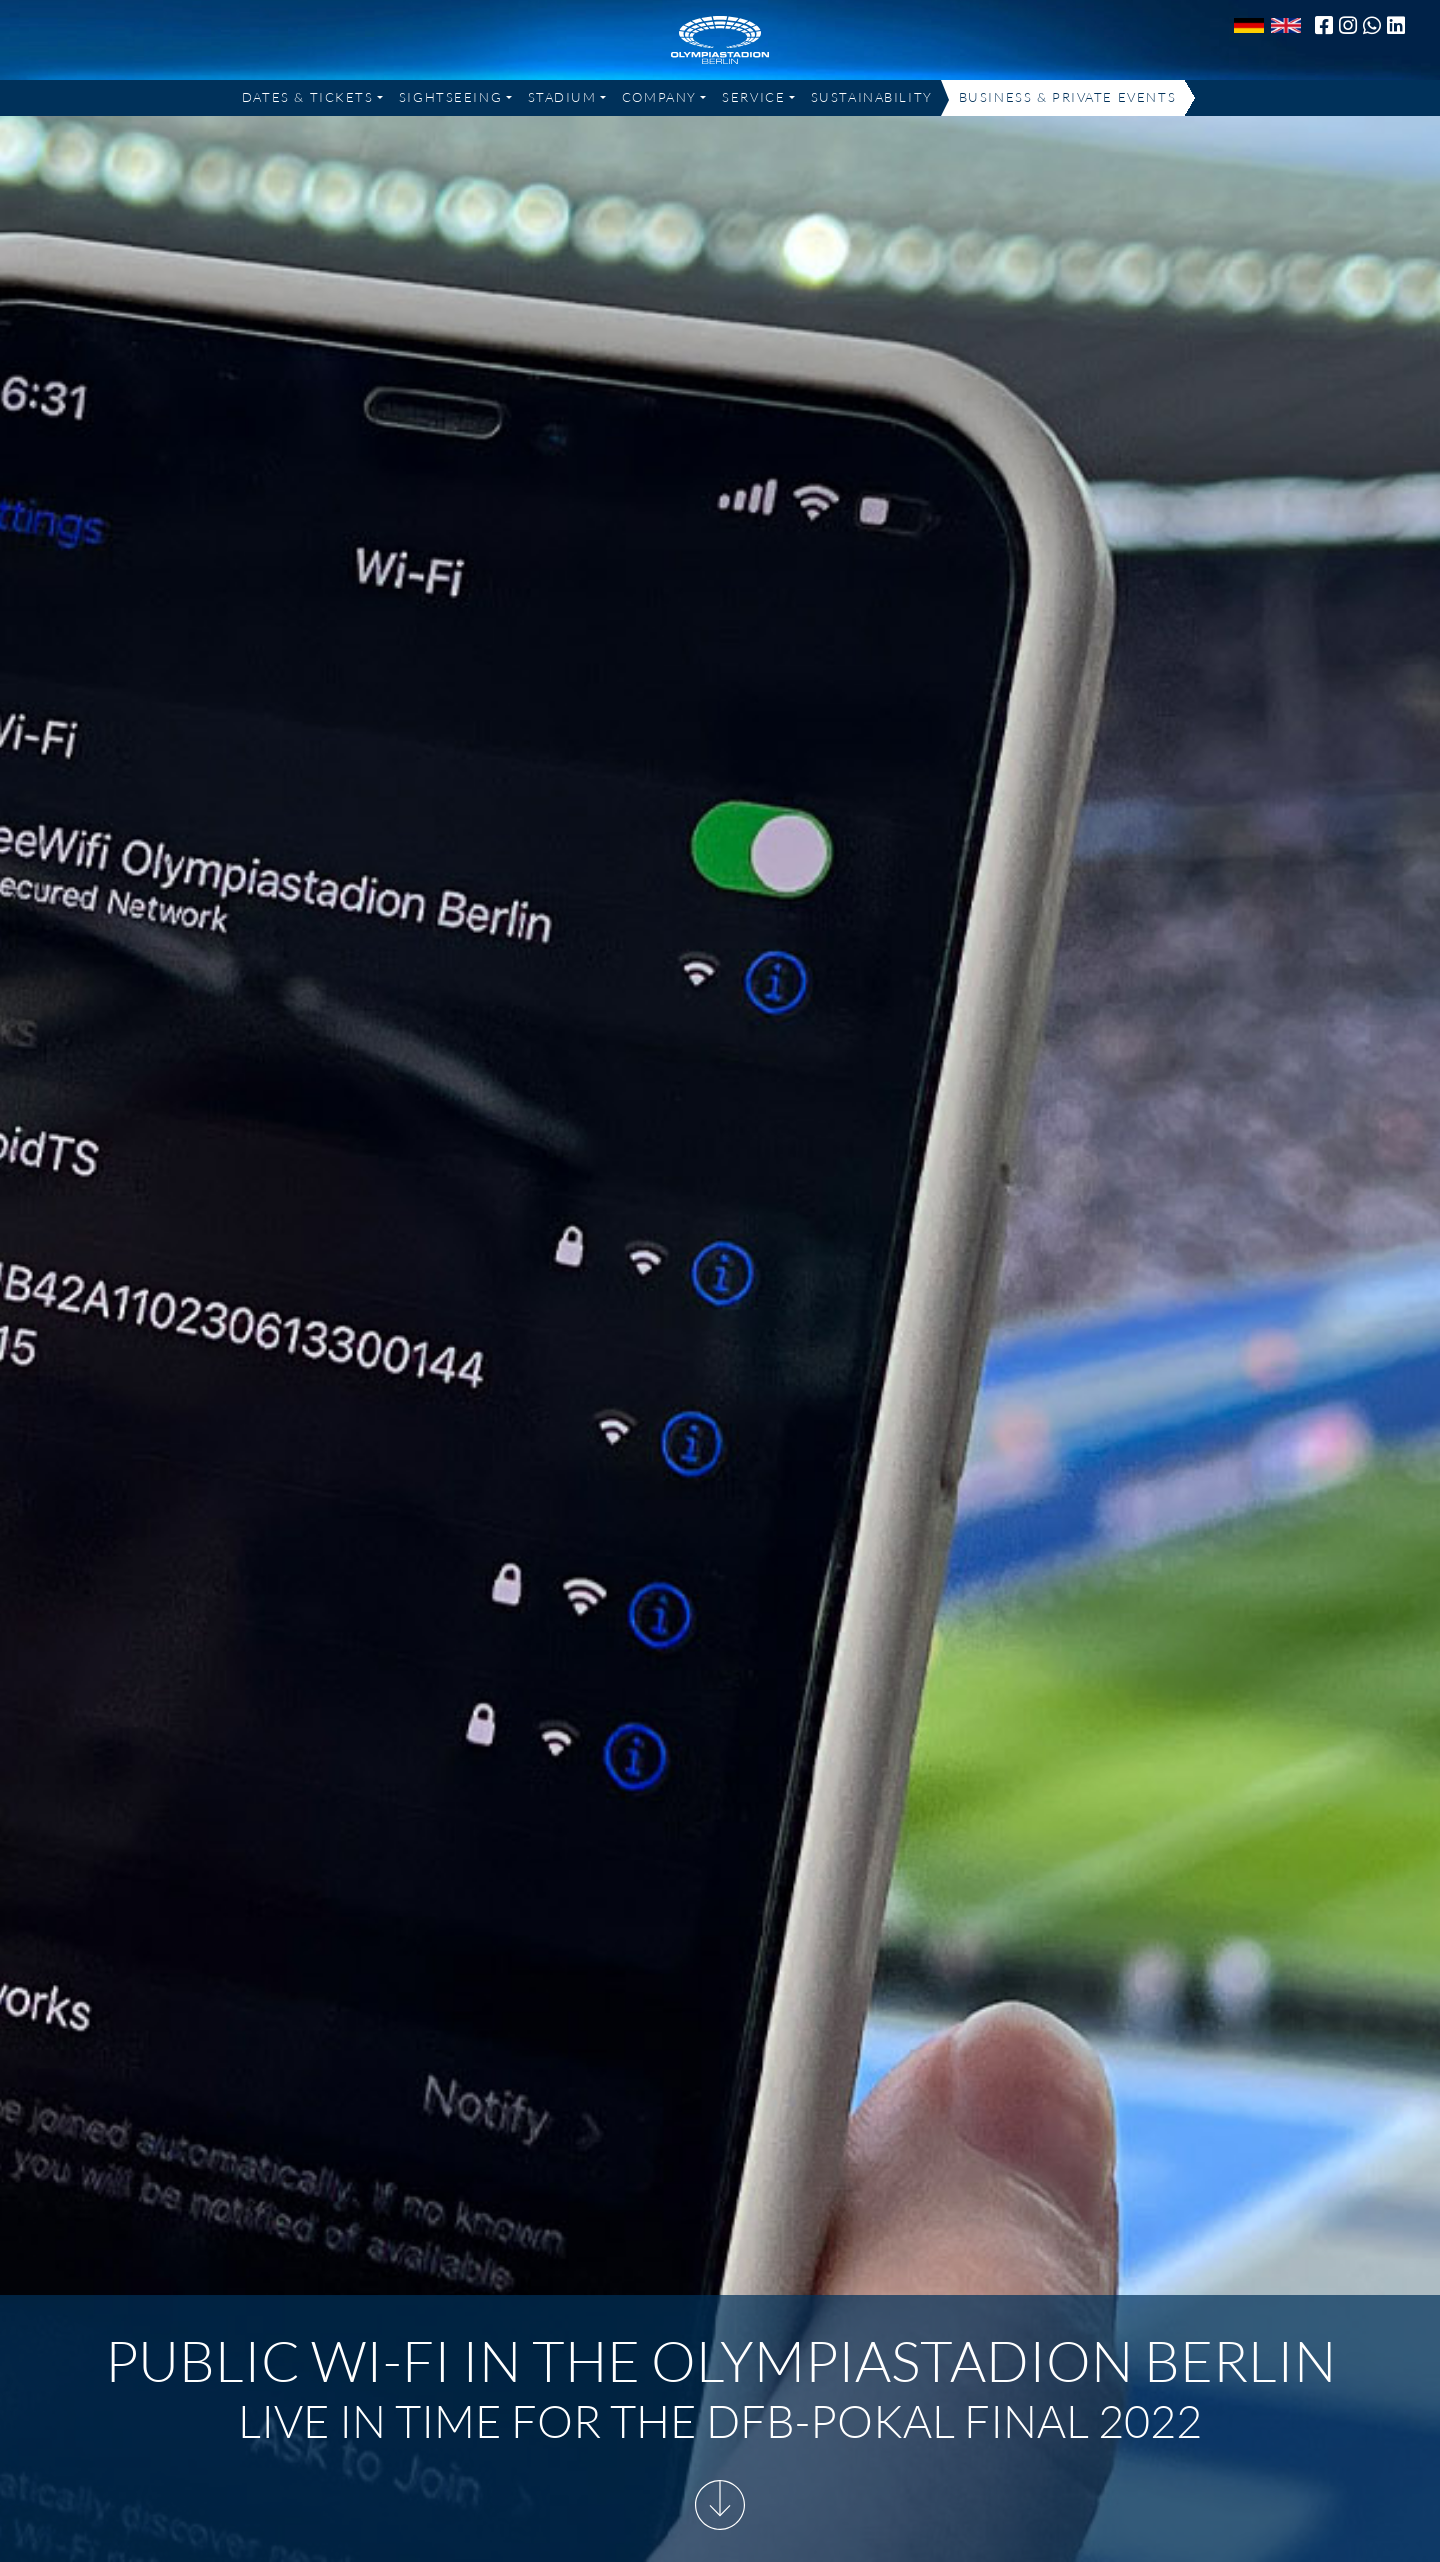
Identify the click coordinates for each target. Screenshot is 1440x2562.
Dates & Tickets (308, 97)
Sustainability (872, 97)
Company (659, 97)
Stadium (562, 97)
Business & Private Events (1067, 97)
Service (753, 97)
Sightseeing (450, 97)
